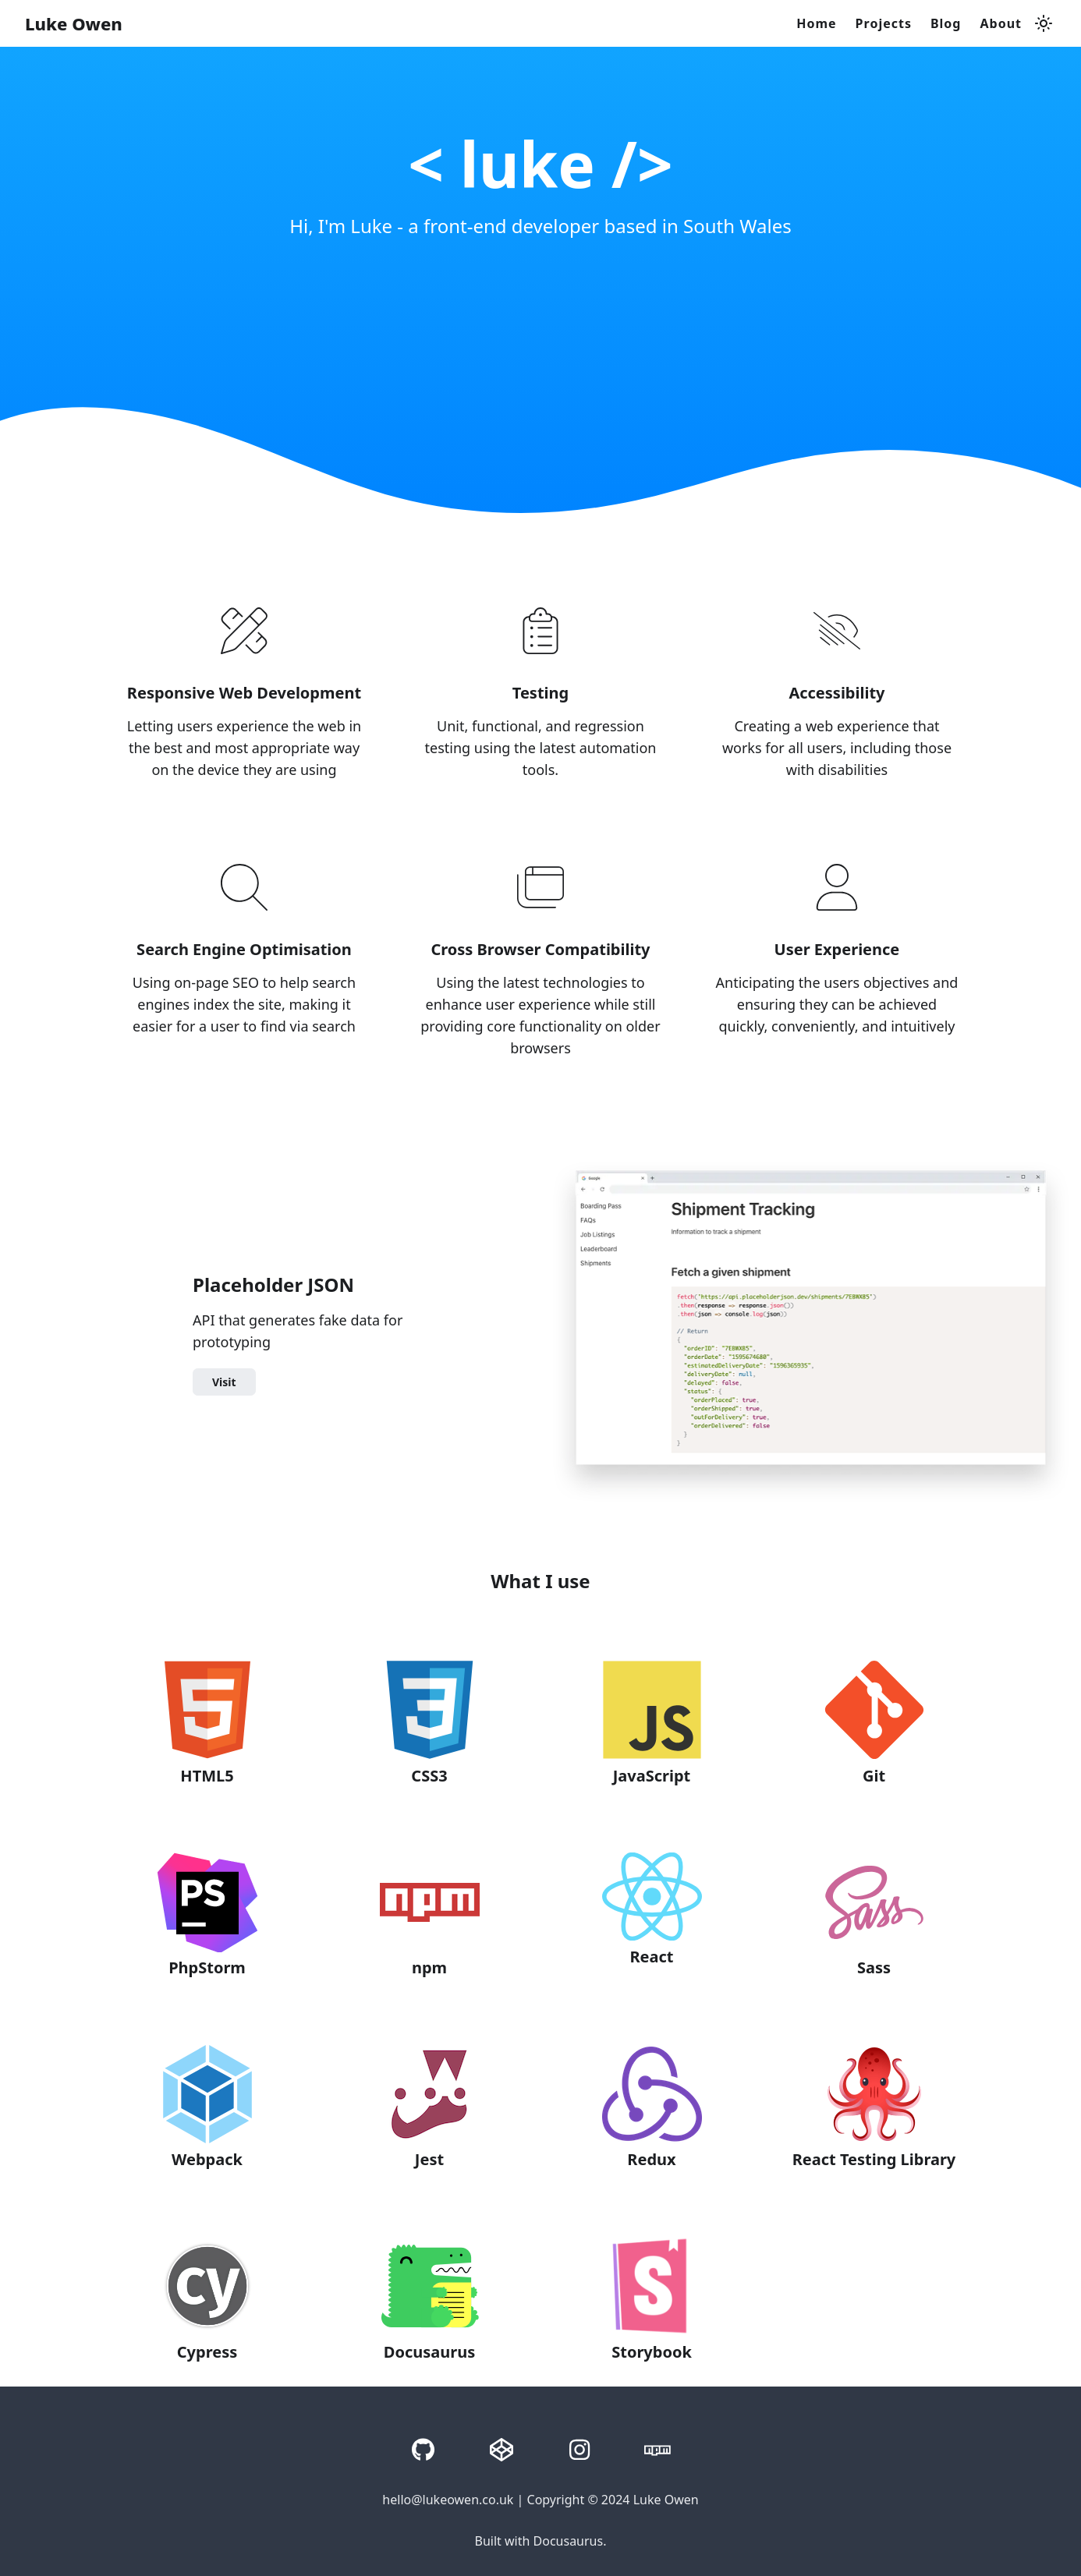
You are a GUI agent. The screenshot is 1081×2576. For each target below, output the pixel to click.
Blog (946, 23)
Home (816, 23)
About (1001, 23)
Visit (224, 1382)
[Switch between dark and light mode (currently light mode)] (1043, 23)
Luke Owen (73, 23)
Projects (884, 23)
